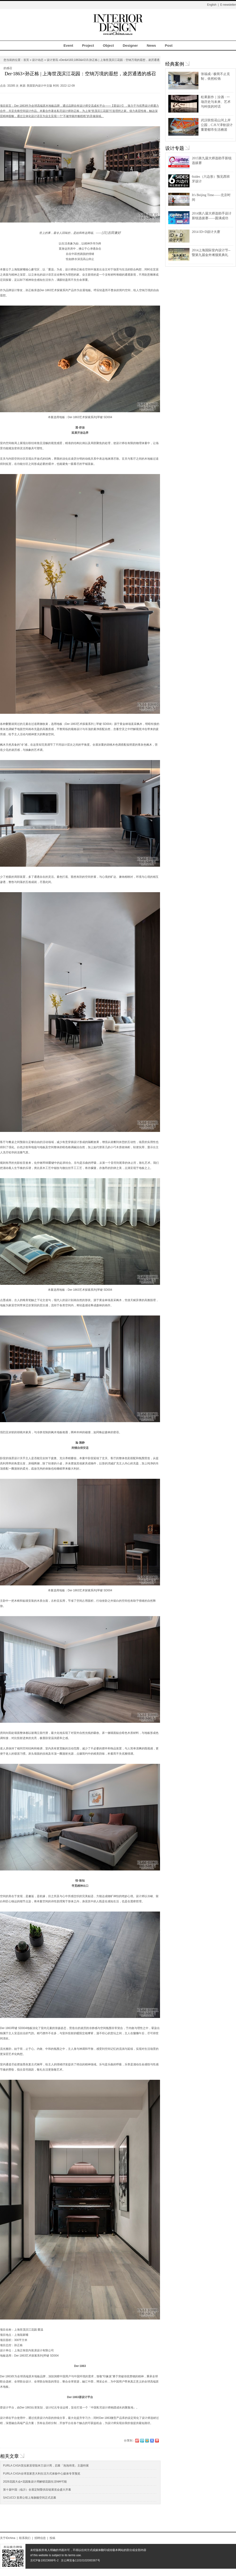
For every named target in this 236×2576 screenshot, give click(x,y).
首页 (26, 60)
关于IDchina (7, 2538)
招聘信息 (40, 2538)
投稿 (52, 2538)
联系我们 (24, 2538)
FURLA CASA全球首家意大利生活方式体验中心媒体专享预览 (41, 2473)
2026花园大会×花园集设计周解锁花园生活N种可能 (35, 2481)
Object (108, 45)
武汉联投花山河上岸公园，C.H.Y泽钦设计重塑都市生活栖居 (217, 124)
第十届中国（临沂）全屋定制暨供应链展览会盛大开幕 (37, 2489)
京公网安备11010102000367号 (80, 2560)
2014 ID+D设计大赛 (206, 232)
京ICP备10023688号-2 (44, 2560)
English (211, 4)
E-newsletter (228, 4)
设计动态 (37, 60)
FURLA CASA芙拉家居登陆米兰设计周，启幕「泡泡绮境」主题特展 (46, 2465)
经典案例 (174, 64)
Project (88, 45)
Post (169, 45)
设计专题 (174, 148)
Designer (130, 45)
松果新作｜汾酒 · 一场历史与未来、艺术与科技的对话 (216, 101)
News (151, 45)
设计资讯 (52, 60)
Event (68, 45)
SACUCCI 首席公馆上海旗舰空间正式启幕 (29, 2497)
